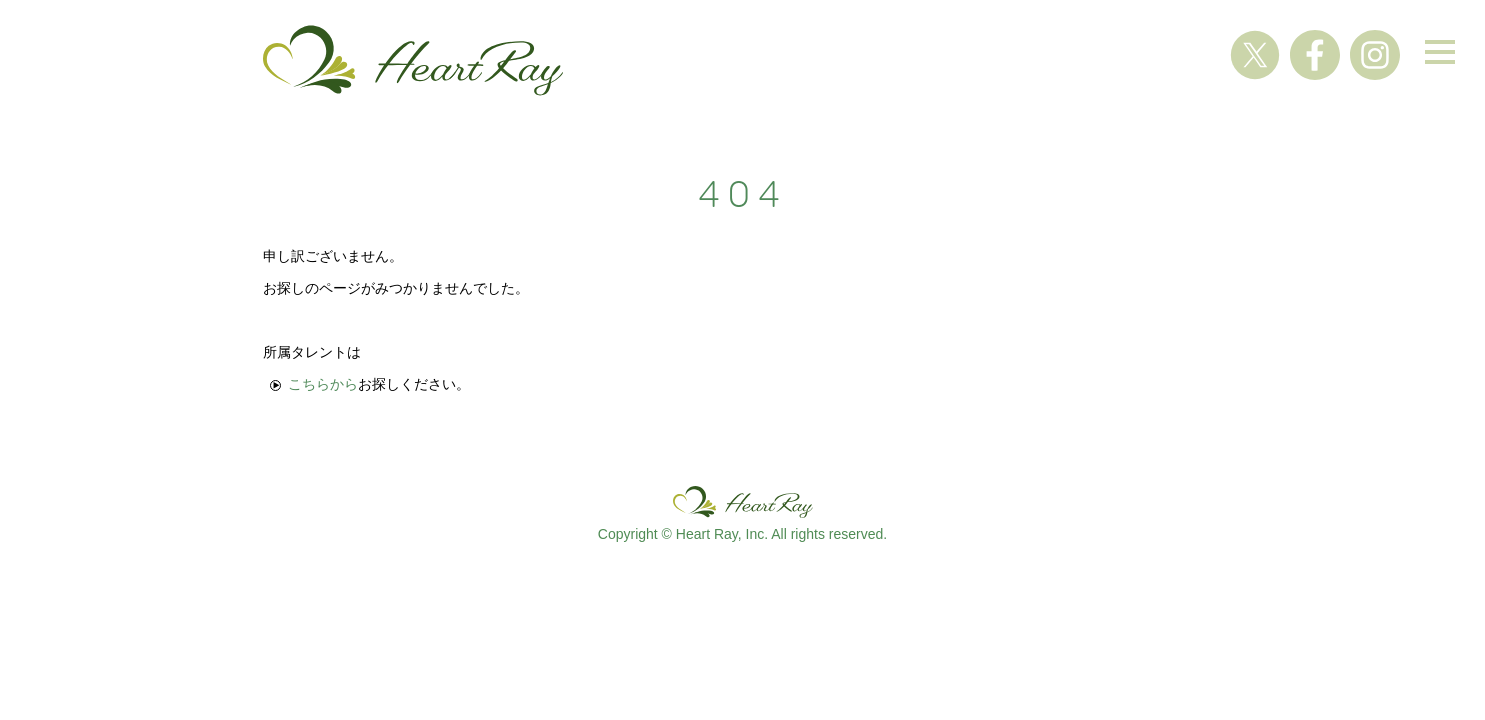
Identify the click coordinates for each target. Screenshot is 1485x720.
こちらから (323, 384)
